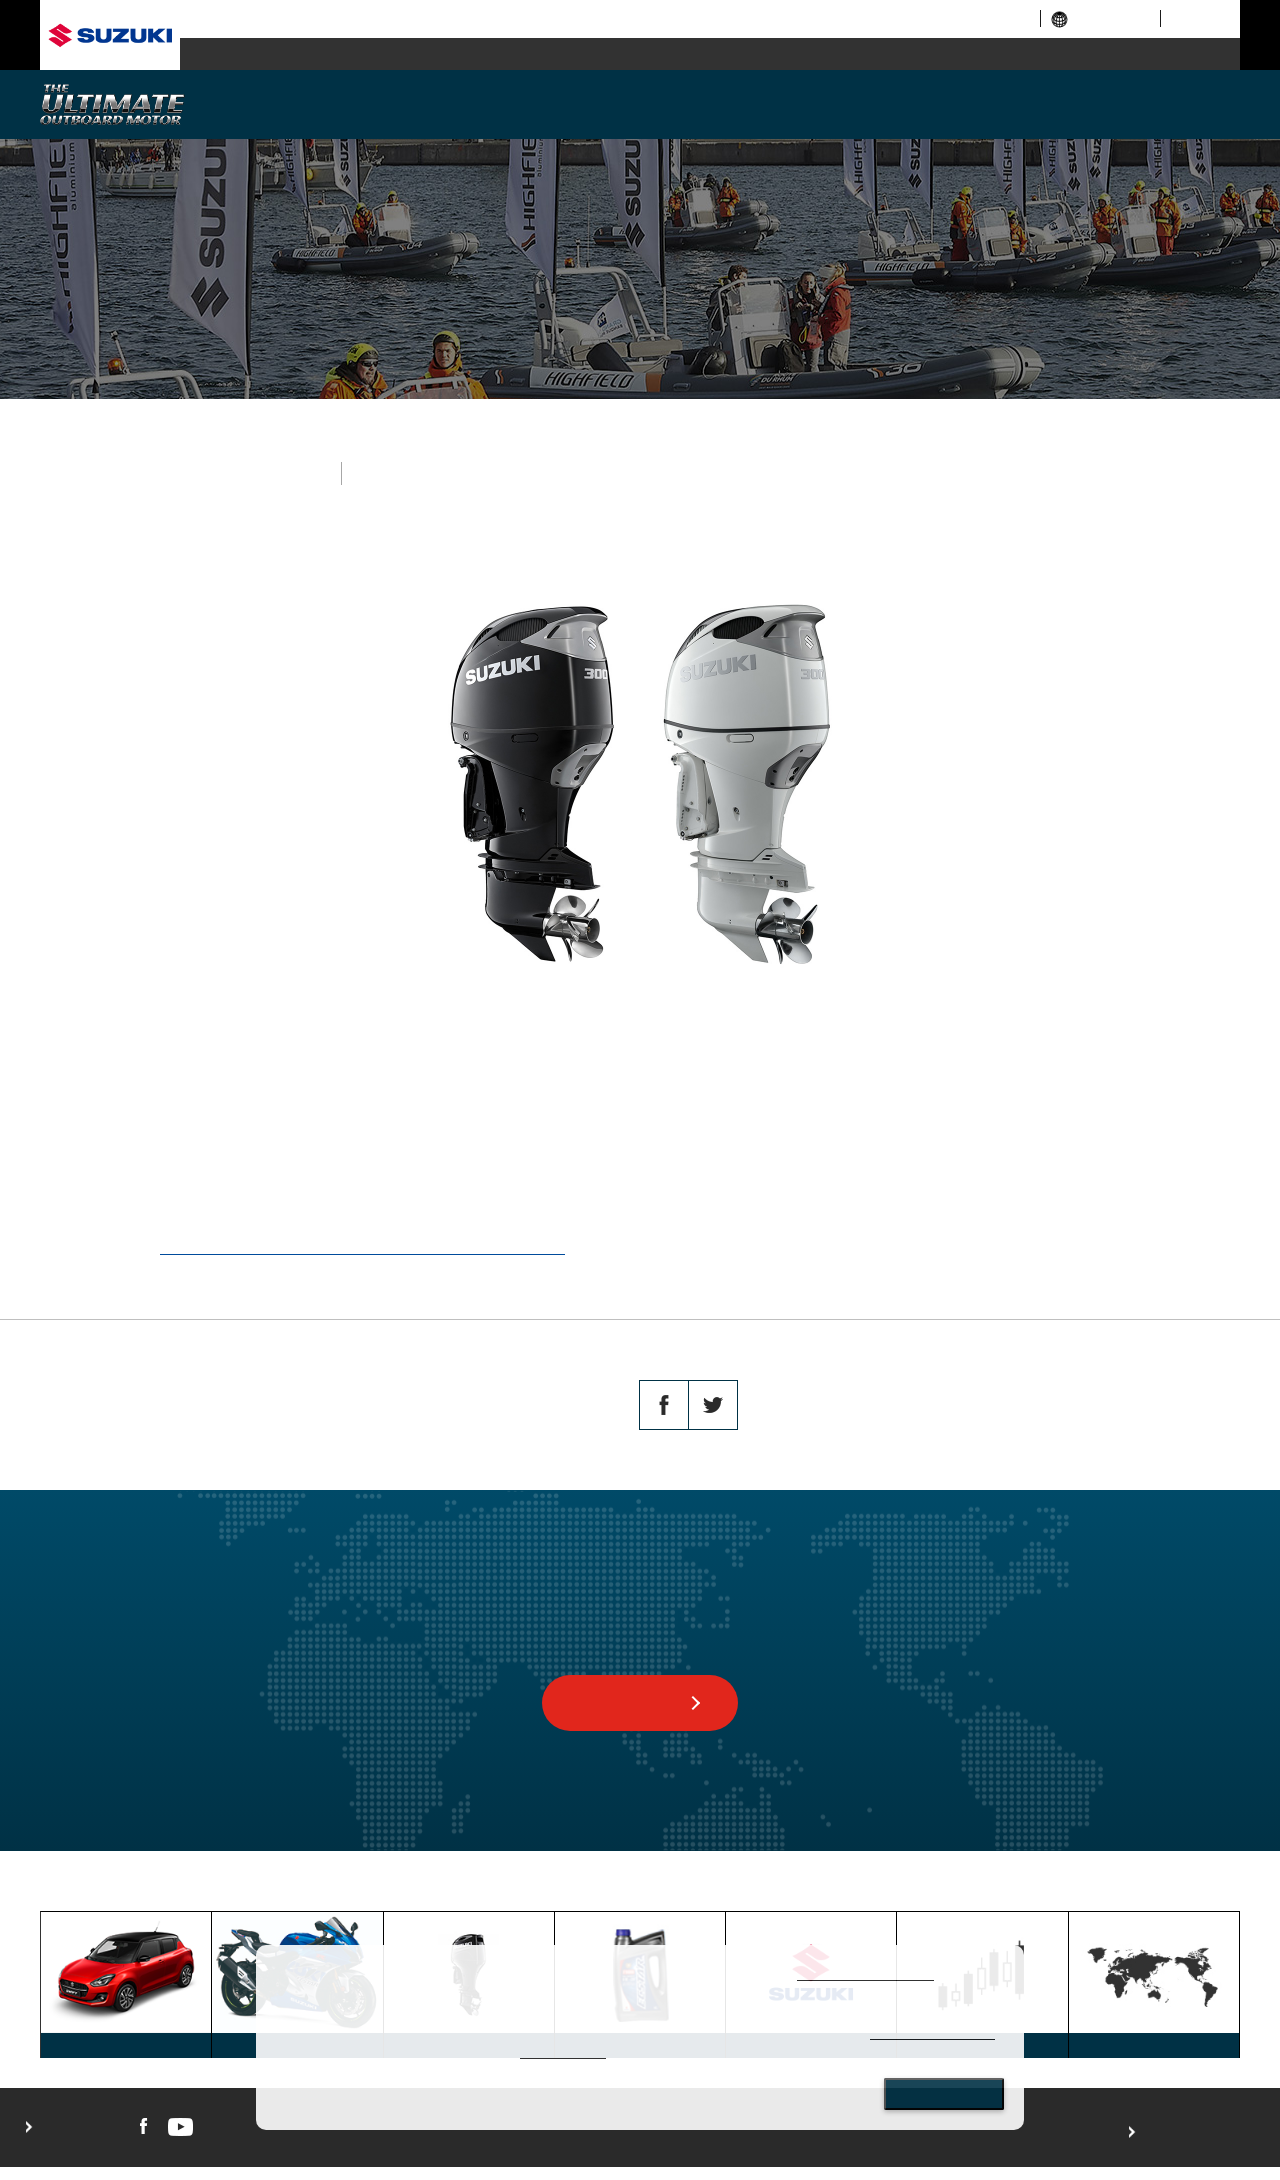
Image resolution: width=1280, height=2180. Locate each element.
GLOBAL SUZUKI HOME (112, 1893)
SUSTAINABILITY (910, 102)
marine (843, 54)
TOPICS (355, 1893)
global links (1100, 18)
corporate (866, 18)
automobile (312, 54)
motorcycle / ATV (577, 54)
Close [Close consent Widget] (944, 2094)
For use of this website (1191, 2145)
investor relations (969, 18)
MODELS (536, 102)
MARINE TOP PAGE (258, 1893)
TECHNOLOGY (722, 102)
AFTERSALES (1097, 102)
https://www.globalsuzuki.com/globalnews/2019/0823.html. (362, 1247)
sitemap (1196, 18)
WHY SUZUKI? (348, 102)
